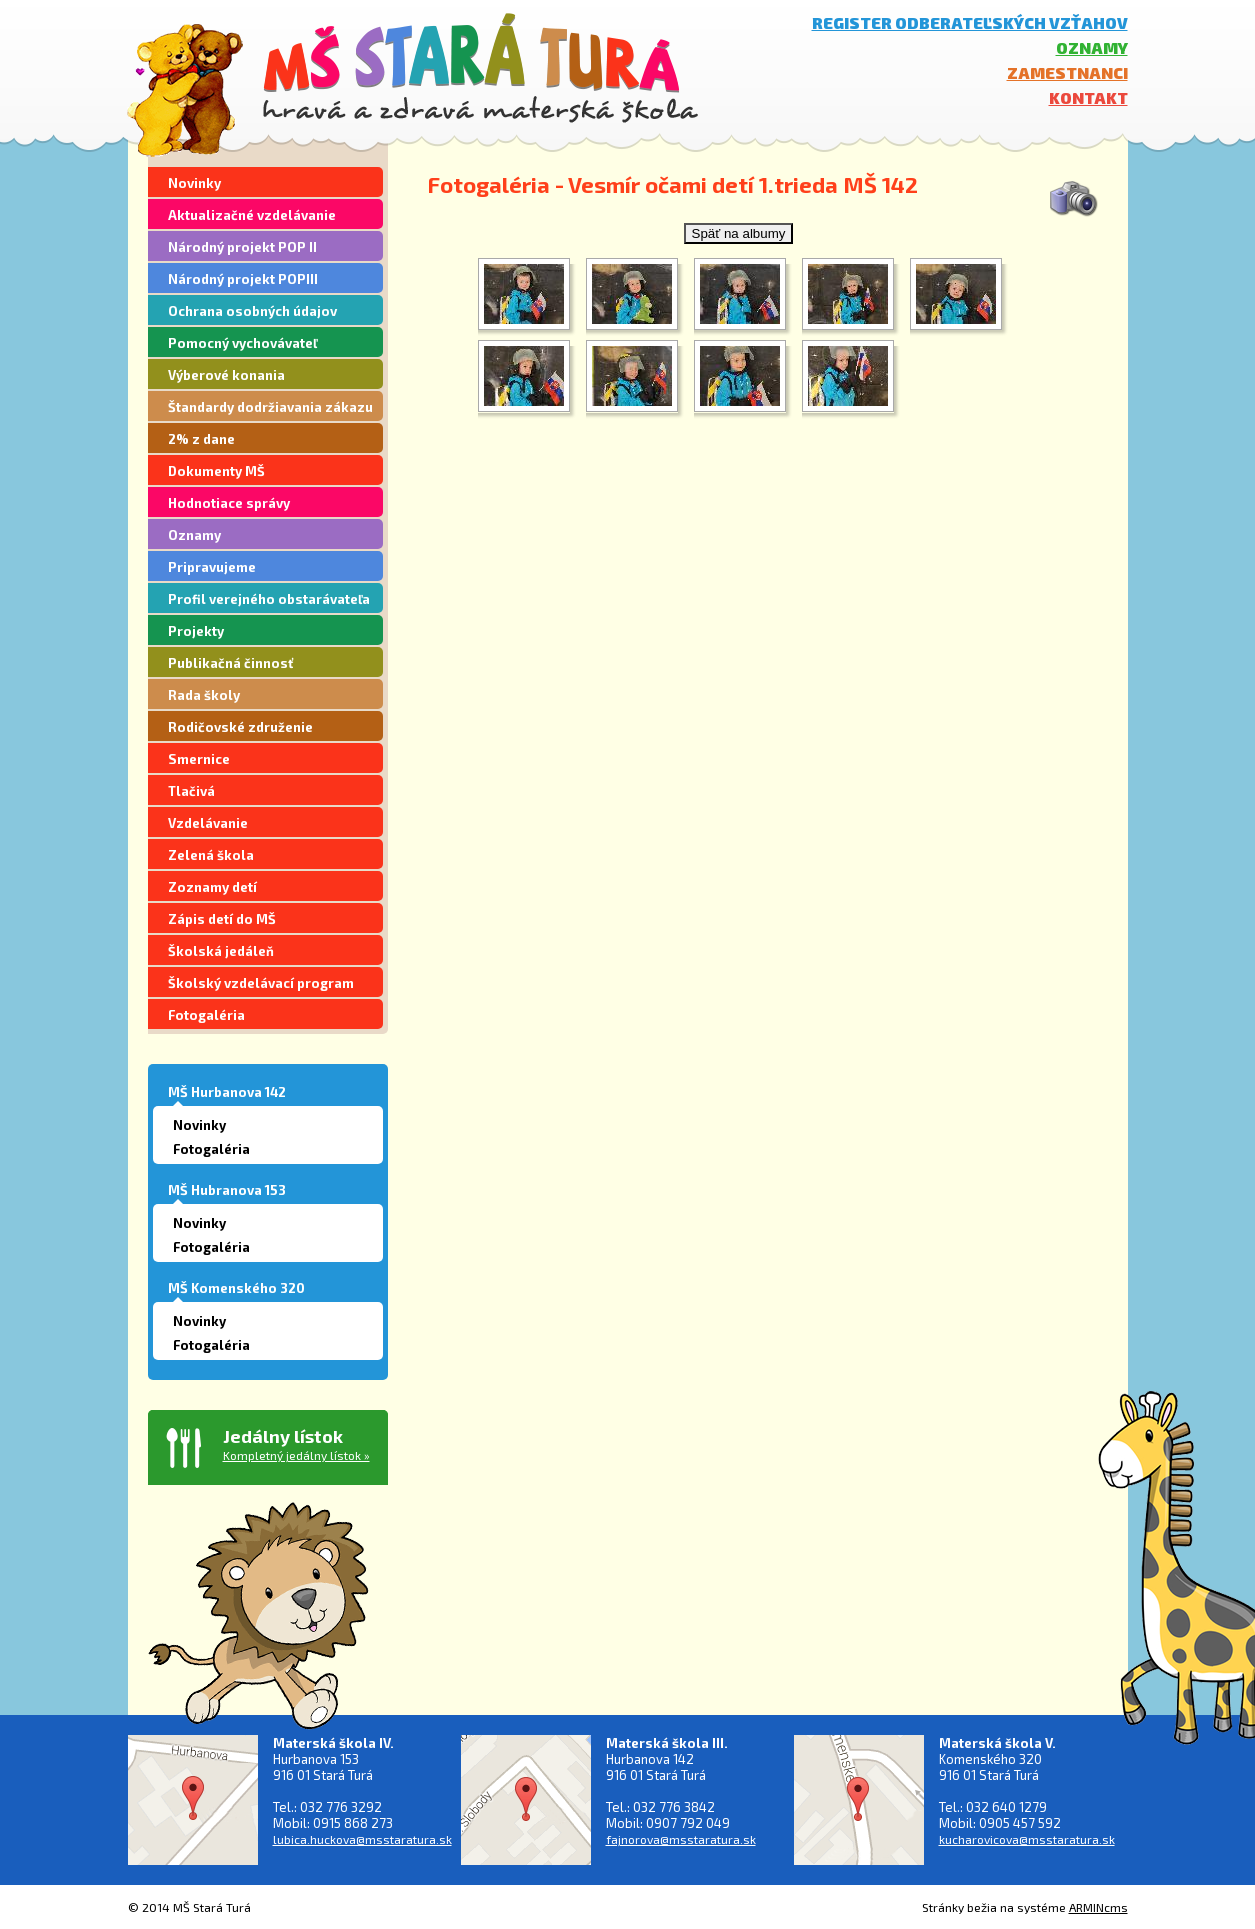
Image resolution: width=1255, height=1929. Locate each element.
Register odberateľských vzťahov (970, 22)
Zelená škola (211, 855)
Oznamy (1092, 47)
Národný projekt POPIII (243, 279)
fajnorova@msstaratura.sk (681, 1839)
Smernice (199, 759)
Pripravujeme (212, 567)
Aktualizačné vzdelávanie (252, 215)
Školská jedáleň (221, 951)
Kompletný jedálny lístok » (296, 1455)
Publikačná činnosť (230, 663)
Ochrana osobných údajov (252, 311)
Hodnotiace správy (229, 503)
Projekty (196, 631)
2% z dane (201, 439)
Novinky (194, 183)
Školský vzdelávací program (261, 983)
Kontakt (1088, 97)
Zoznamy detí (212, 887)
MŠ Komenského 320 (236, 1288)
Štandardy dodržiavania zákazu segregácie (270, 410)
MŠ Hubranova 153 (227, 1190)
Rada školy (204, 695)
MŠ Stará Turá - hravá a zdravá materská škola (480, 67)
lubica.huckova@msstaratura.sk (362, 1839)
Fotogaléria (206, 1015)
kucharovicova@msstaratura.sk (1027, 1839)
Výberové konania (226, 375)
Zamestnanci (1067, 72)
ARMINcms (1098, 1907)
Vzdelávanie (208, 823)
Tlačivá (191, 791)
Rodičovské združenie (240, 727)
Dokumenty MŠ (216, 471)
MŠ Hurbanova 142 (227, 1092)
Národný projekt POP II (242, 247)
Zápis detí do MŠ (222, 919)
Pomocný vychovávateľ (242, 343)
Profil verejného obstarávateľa (269, 599)
